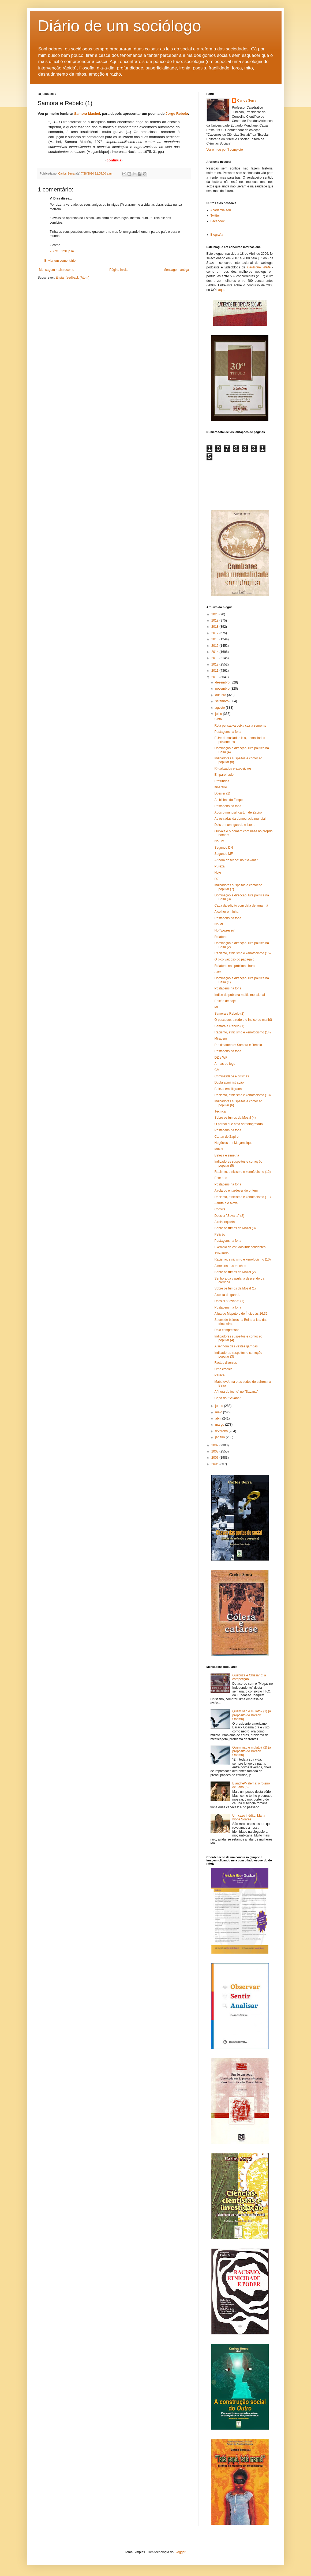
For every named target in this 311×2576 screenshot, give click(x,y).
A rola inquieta (224, 1222)
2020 (215, 614)
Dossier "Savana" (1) (229, 1301)
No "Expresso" (224, 930)
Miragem (220, 1038)
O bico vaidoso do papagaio (234, 959)
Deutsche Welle (259, 267)
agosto (220, 707)
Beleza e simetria (226, 1155)
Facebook (218, 221)
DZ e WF (220, 1057)
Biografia (217, 234)
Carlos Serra (246, 100)
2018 (215, 627)
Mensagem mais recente (56, 270)
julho (219, 714)
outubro (221, 695)
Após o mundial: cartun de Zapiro (238, 812)
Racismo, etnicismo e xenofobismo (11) (242, 1197)
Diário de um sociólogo (119, 26)
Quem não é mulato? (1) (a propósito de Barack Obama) (251, 1715)
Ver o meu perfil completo (225, 149)
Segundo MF (223, 854)
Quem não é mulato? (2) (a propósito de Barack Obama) (251, 1751)
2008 (215, 1451)
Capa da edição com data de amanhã (241, 905)
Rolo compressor (226, 1330)
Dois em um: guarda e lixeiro (234, 825)
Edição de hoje (224, 1001)
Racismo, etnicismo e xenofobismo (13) (242, 1095)
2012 (215, 664)
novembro (222, 688)
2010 (215, 677)
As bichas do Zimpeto (229, 800)
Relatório (220, 937)
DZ (216, 879)
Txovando (221, 1253)
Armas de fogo (224, 1064)
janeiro (220, 1437)
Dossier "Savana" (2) (229, 1216)
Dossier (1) (222, 793)
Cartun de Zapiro (226, 1137)
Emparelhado (223, 775)
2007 (215, 1457)
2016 (215, 639)
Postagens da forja (227, 1130)
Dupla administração (228, 1082)
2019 (215, 620)
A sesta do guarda (227, 1295)
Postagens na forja (227, 732)
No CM (219, 841)
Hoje (217, 872)
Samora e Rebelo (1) (229, 1026)
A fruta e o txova (226, 1203)
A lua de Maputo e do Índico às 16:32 (240, 1313)
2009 (215, 1445)
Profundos (221, 781)
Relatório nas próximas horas (235, 966)
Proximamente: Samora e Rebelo (238, 1045)
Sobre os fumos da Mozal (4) (235, 1117)
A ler (217, 972)
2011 (215, 670)
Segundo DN (223, 847)
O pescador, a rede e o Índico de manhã (243, 1020)
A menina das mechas (230, 1266)
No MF (219, 924)
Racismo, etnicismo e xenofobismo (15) (242, 953)
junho (219, 1406)
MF (216, 1007)
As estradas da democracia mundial (239, 819)
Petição (219, 1234)
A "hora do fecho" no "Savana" (236, 860)
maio (219, 1412)
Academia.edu (221, 210)
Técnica (220, 1111)
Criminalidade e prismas (231, 1076)
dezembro (222, 682)
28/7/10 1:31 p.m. (62, 251)
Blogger (179, 2552)
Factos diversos (225, 1363)
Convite (219, 1209)
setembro (222, 701)
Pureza (219, 866)
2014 (215, 652)
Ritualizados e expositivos (232, 768)
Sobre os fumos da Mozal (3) (235, 1228)
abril (218, 1418)
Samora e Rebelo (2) (229, 1013)
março (220, 1424)
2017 (215, 633)
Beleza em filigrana (228, 1089)
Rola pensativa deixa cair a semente (240, 725)
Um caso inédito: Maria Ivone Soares (248, 1817)
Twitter (215, 215)
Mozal (218, 1149)
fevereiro (221, 1431)
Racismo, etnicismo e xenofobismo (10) (242, 1259)
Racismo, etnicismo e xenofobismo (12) (242, 1172)
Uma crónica (223, 1369)
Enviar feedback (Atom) (72, 277)
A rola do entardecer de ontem (235, 1190)
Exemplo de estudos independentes (239, 1247)
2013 (215, 658)
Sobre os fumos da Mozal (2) (235, 1272)
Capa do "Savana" (227, 1398)
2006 (215, 1464)
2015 (215, 646)
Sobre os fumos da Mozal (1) (235, 1288)
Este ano (220, 1178)
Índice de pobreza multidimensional (239, 995)
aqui (221, 290)
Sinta (218, 719)
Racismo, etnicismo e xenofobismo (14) (242, 1032)
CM (216, 1070)
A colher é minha (226, 912)
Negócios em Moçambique (233, 1143)
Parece (219, 1375)
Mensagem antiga (176, 270)
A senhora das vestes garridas (235, 1346)
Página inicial (118, 270)
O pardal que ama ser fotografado (238, 1124)
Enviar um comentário (60, 261)
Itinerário (220, 787)
